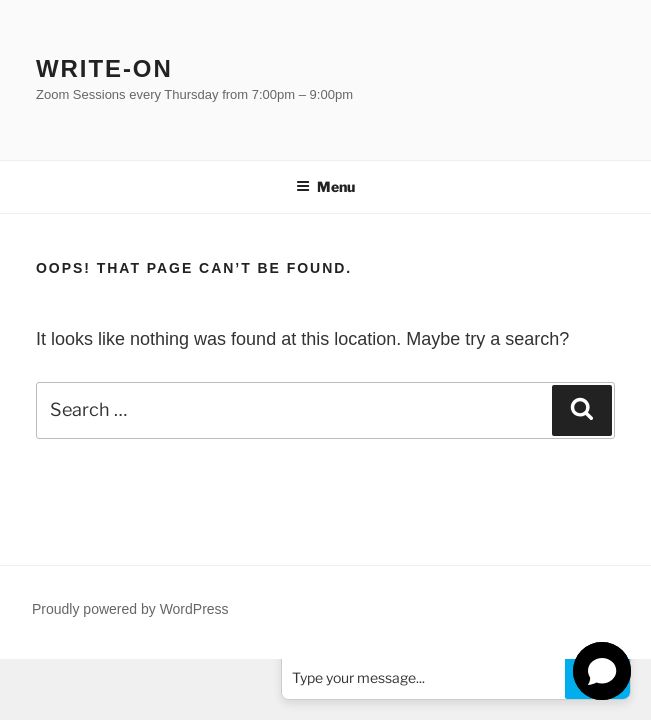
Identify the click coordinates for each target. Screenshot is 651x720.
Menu (325, 186)
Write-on (104, 68)
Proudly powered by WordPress (130, 609)
